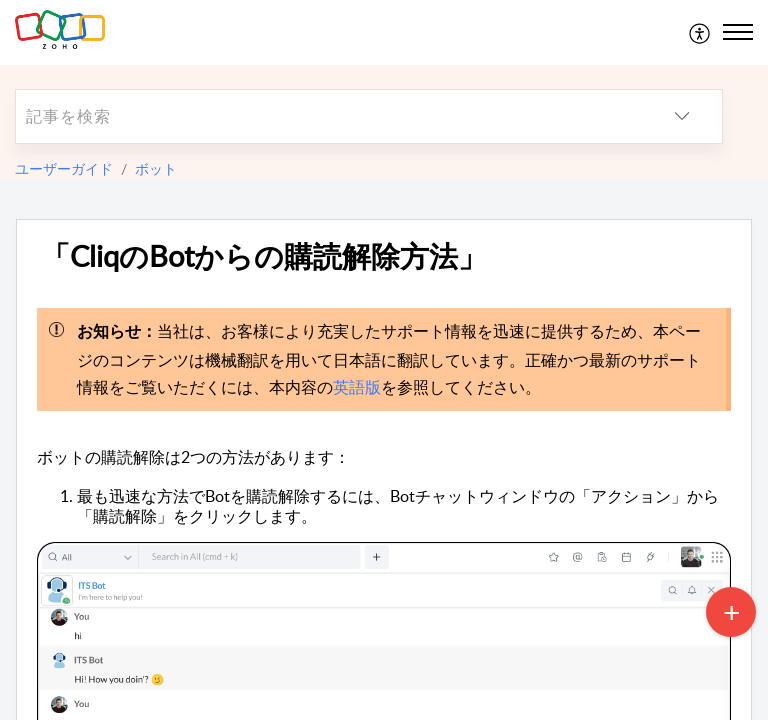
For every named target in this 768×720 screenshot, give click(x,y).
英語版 (357, 387)
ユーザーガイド (64, 168)
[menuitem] (700, 32)
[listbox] (682, 116)
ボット (156, 168)
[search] (329, 116)
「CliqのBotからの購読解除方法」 (264, 256)
